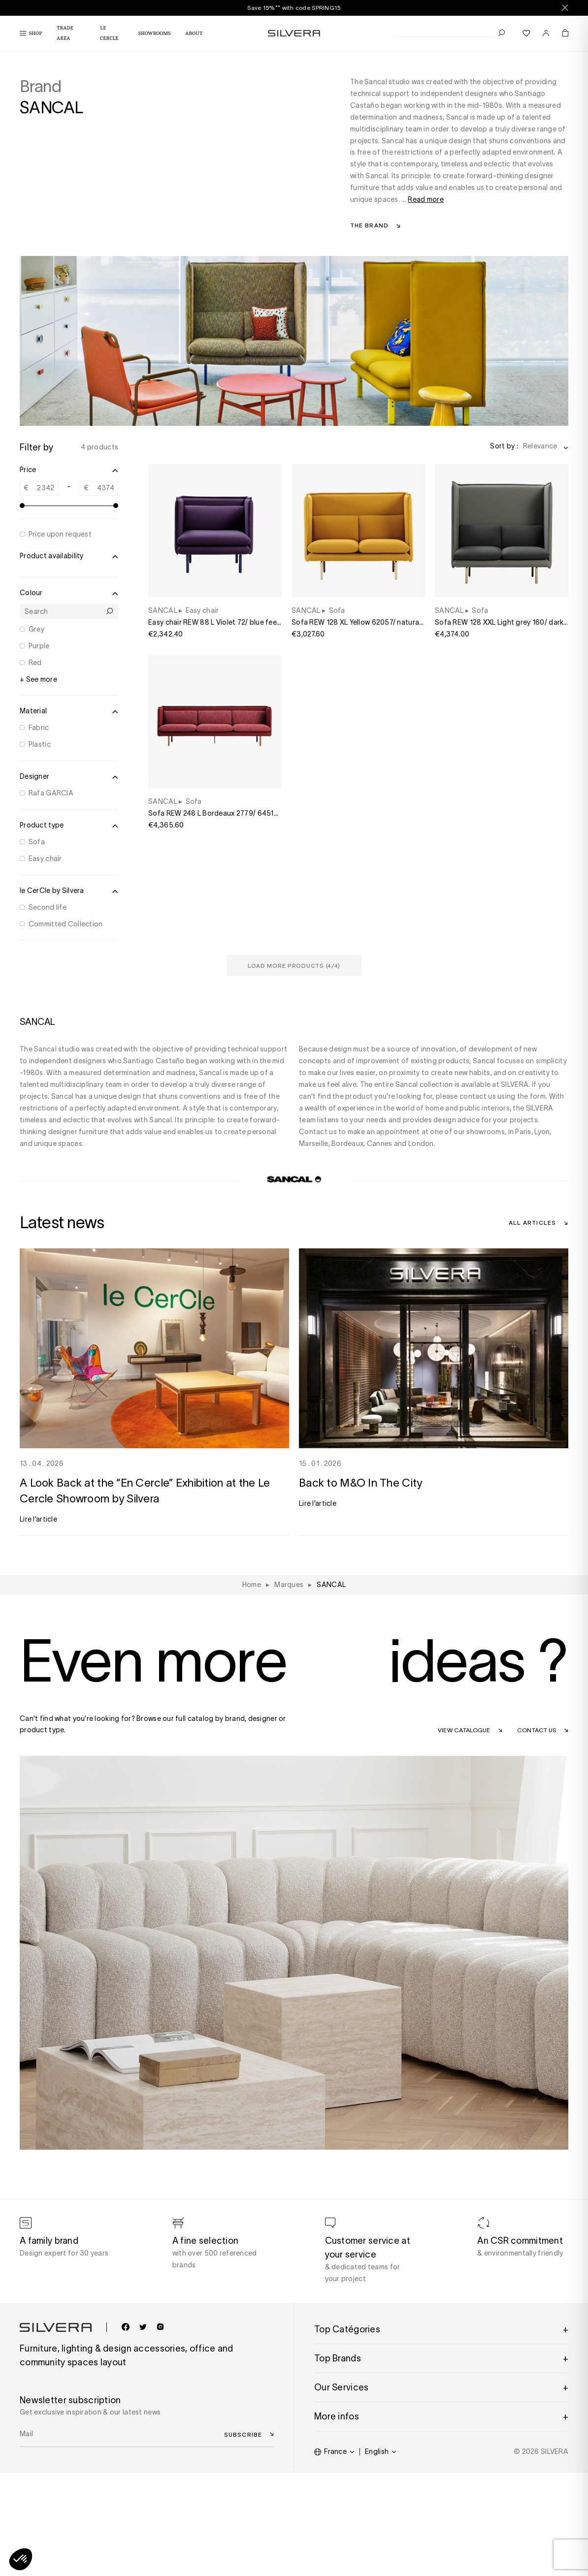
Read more (426, 199)
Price (69, 470)
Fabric (39, 727)
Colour (69, 593)
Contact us (536, 1730)
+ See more (38, 679)
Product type (69, 825)
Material (69, 711)
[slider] (22, 505)
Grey (36, 629)
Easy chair (45, 858)
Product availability (69, 556)
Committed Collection (66, 924)
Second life (47, 907)
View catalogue (464, 1730)
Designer (69, 777)
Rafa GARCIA (51, 793)
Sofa (37, 842)
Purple (39, 646)
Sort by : (504, 446)
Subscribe (243, 2434)
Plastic (40, 744)
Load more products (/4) (294, 965)
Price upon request (60, 534)
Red (35, 663)
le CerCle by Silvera (69, 891)
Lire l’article (38, 1519)
